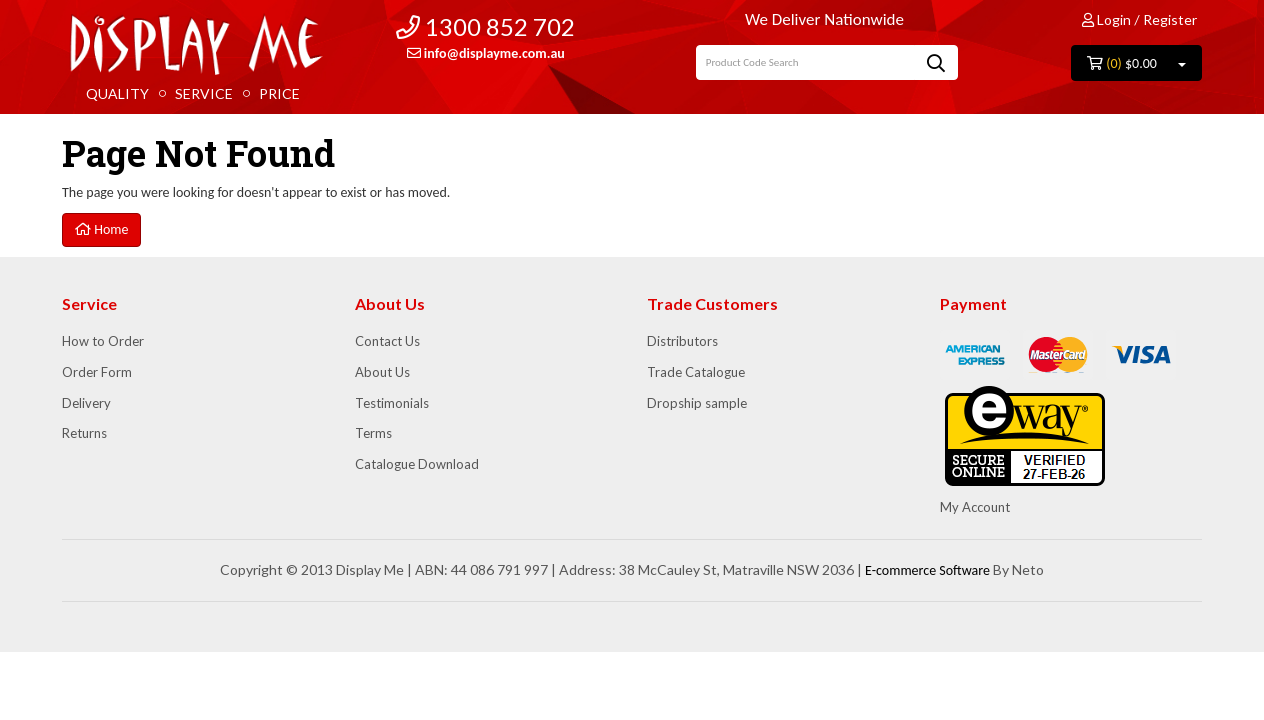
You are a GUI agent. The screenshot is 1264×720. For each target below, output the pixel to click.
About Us (382, 372)
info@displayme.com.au (486, 53)
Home (101, 229)
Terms (373, 433)
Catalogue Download (417, 464)
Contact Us (387, 341)
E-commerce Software (927, 570)
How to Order (103, 341)
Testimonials (392, 403)
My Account (975, 507)
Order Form (97, 372)
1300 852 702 (485, 26)
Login (1106, 19)
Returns (84, 433)
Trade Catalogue (696, 372)
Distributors (682, 341)
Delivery (86, 403)
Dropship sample (697, 403)
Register (1170, 19)
